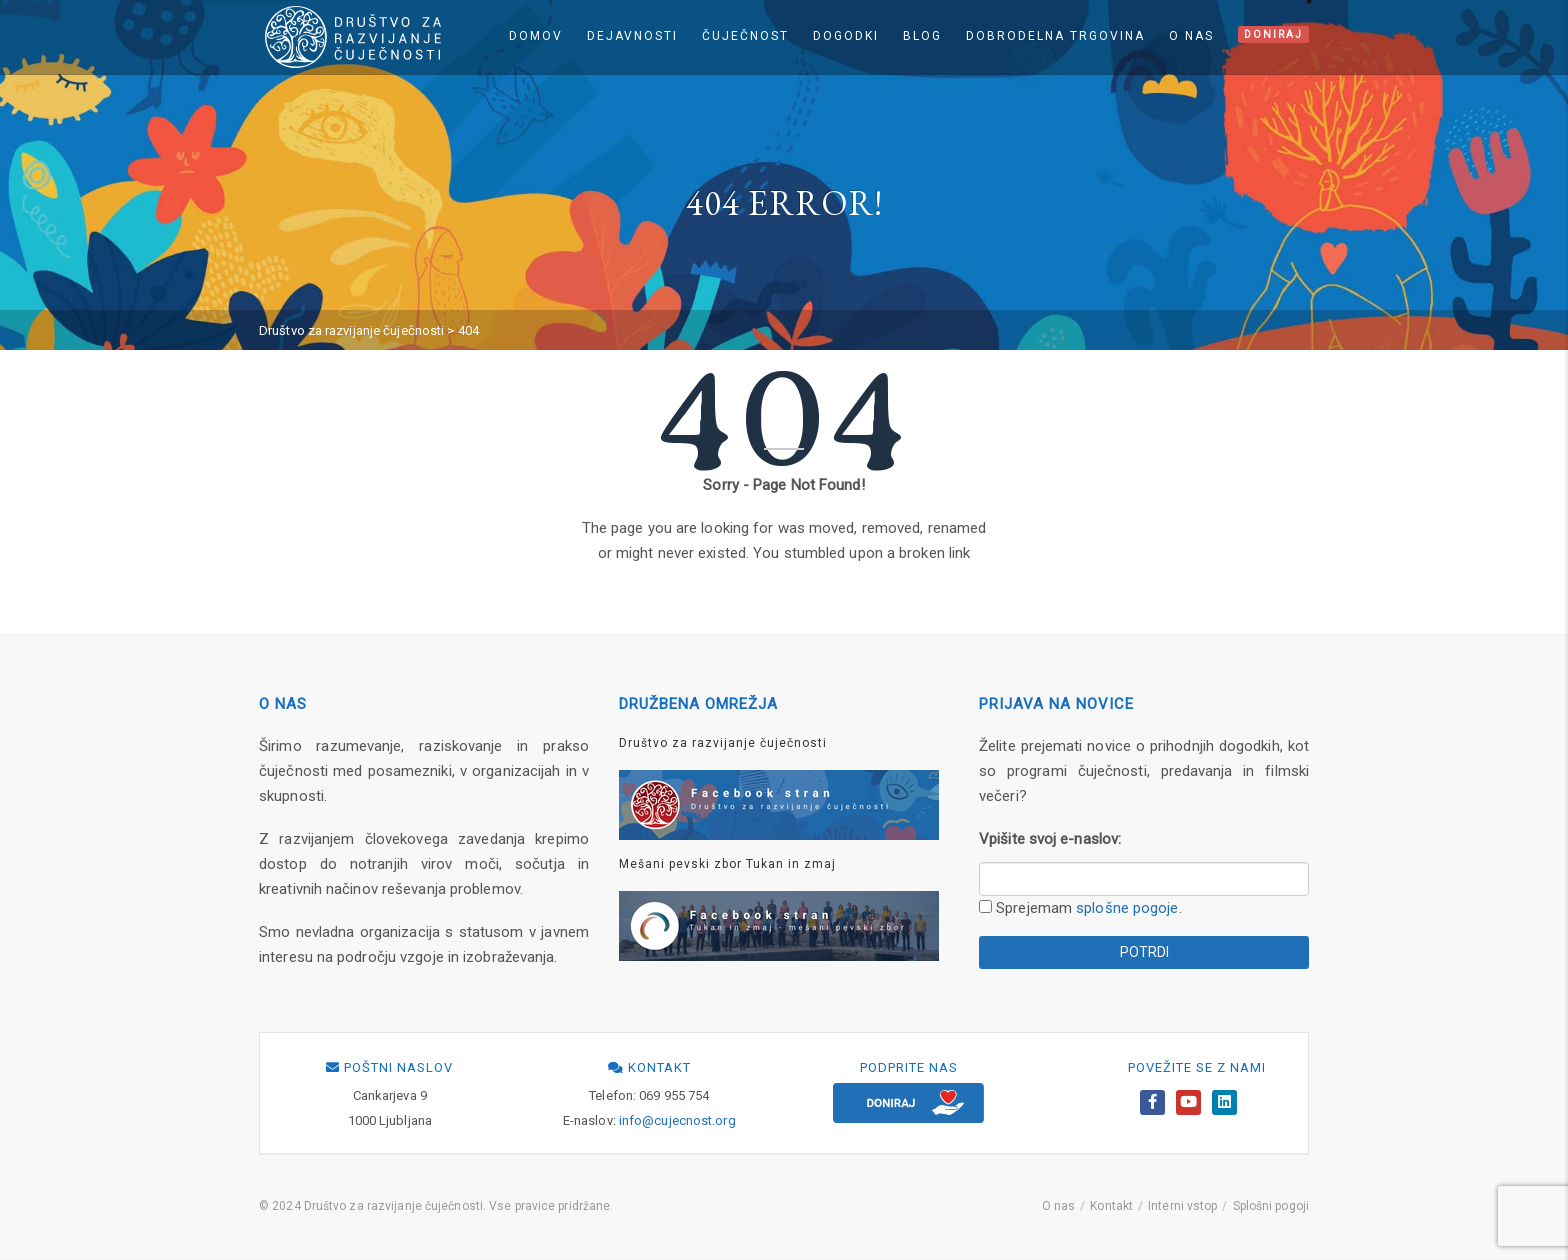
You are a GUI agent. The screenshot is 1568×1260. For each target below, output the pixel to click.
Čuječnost (745, 36)
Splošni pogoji (1271, 1206)
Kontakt (1111, 1206)
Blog (922, 36)
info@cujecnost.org (677, 1120)
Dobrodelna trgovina (1055, 36)
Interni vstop (1182, 1206)
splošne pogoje (1127, 908)
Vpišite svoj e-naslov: (1050, 839)
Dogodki (846, 36)
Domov (536, 36)
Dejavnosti (632, 36)
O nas (1191, 36)
